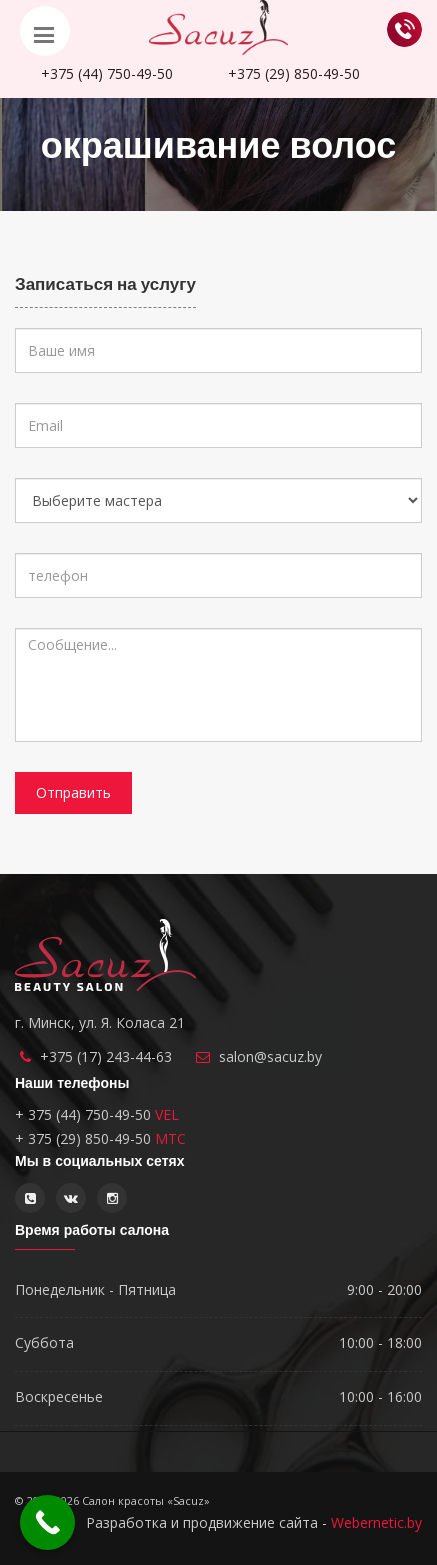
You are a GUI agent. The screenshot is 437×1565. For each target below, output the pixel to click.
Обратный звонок (404, 29)
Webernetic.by (376, 1522)
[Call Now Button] (47, 1522)
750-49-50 (107, 73)
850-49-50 (294, 73)
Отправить (73, 792)
